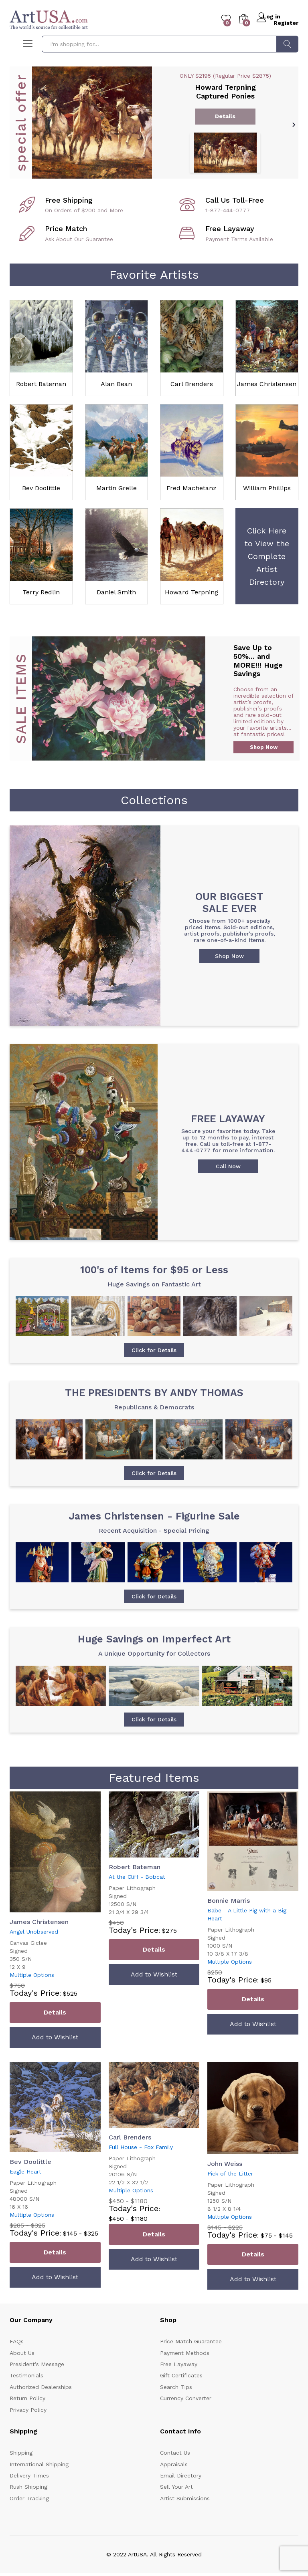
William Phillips (267, 488)
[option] (154, 122)
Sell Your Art (176, 2507)
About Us (22, 2373)
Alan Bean (116, 384)
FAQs (17, 2361)
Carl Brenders (191, 384)
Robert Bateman (41, 384)
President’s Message (37, 2384)
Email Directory (180, 2495)
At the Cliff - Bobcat (137, 1897)
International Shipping (39, 2484)
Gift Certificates (181, 2396)
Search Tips (176, 2407)
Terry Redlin (41, 592)
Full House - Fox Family (141, 2167)
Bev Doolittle (41, 488)
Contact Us (175, 2472)
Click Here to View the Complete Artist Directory (266, 556)
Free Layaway (178, 2384)
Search (287, 44)
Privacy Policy (28, 2430)
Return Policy (27, 2418)
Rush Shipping (28, 2507)
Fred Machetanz (191, 488)
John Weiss (224, 2184)
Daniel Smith (116, 592)
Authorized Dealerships (41, 2407)
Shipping (21, 2472)
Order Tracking (29, 2518)
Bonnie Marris (228, 1920)
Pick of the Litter (230, 2193)
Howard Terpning (191, 592)
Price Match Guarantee (191, 2361)
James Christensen (266, 384)
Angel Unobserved (34, 1952)
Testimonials (26, 2396)
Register (286, 22)
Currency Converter (185, 2418)
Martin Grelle (116, 488)
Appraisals (174, 2484)
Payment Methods (184, 2373)
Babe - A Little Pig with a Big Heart (246, 1934)
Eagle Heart (25, 2191)
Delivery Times (29, 2495)
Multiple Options (32, 1995)
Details (55, 2033)
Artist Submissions (185, 2518)
